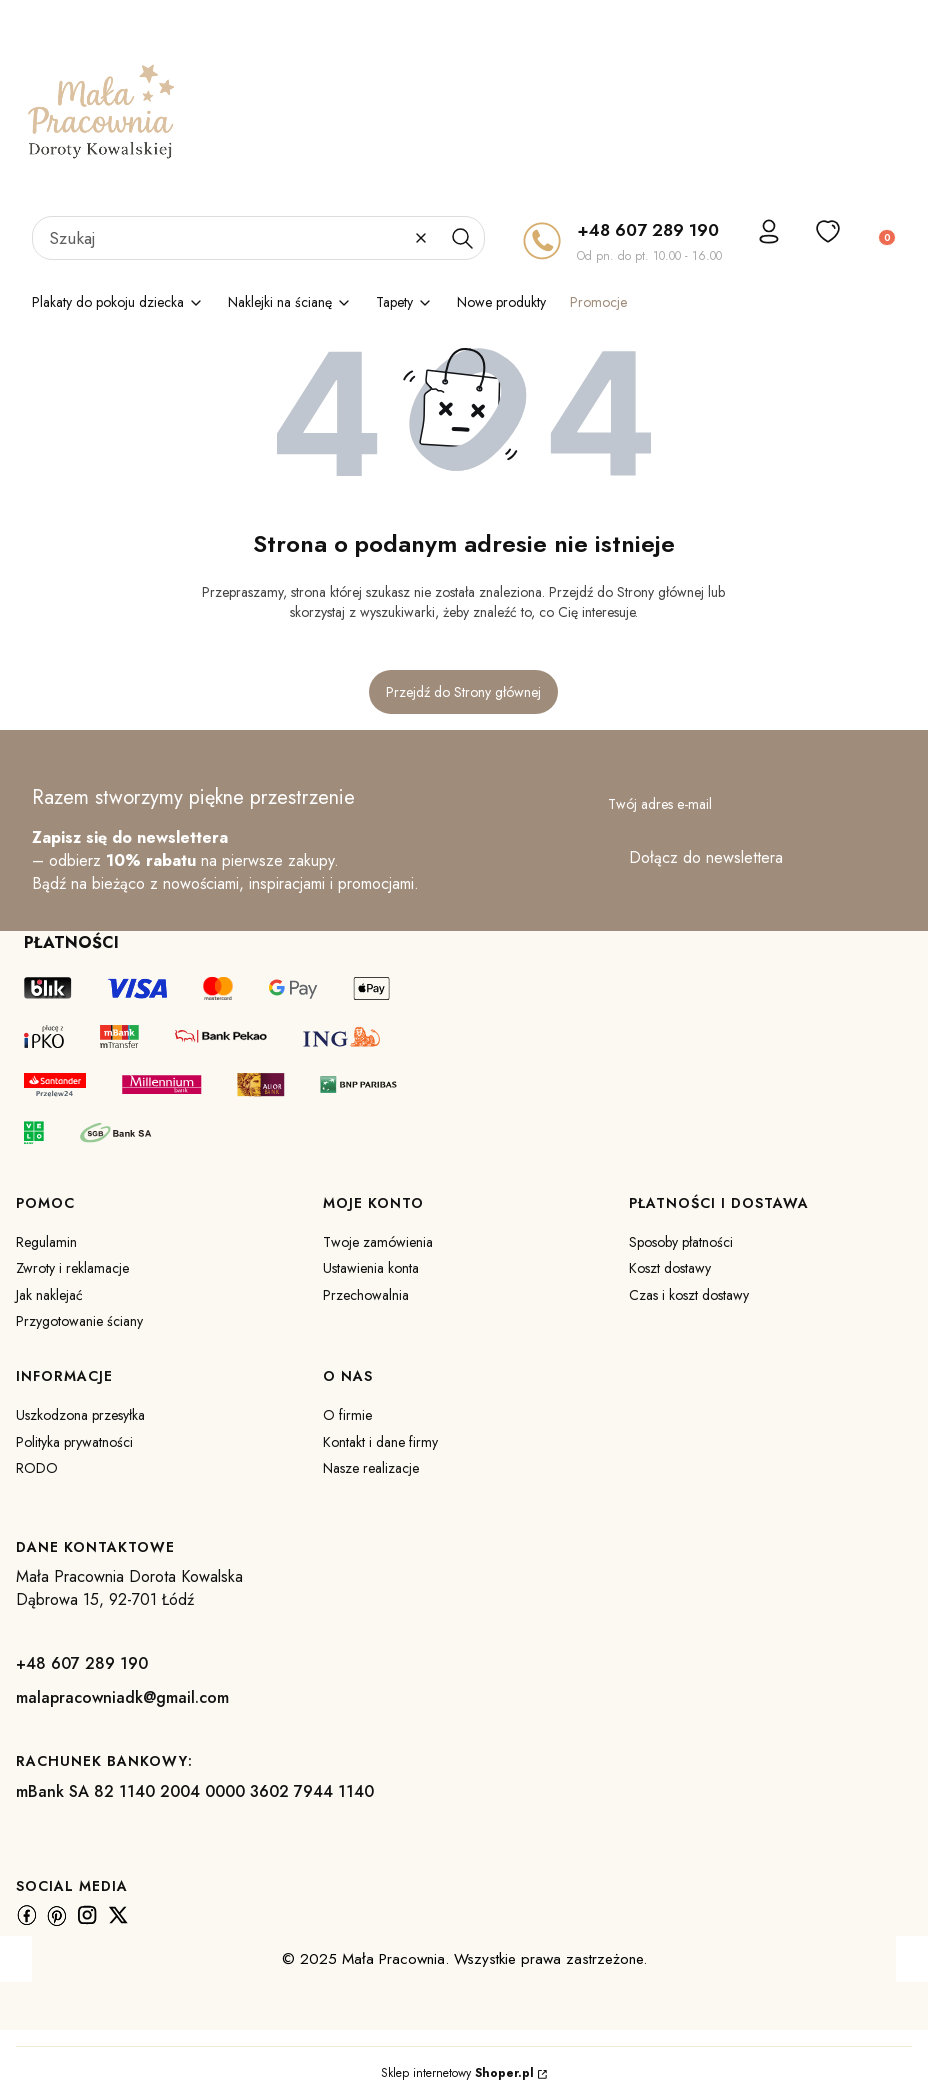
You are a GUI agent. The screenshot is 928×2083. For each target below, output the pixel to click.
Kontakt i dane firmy (380, 1442)
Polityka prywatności (74, 1442)
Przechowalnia (366, 1295)
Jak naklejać (49, 1295)
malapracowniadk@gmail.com (122, 1697)
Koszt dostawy (670, 1268)
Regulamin (46, 1242)
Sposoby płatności (681, 1242)
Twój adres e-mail (660, 804)
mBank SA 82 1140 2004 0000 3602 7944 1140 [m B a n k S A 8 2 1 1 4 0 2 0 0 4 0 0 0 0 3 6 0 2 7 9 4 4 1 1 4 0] (195, 1791)
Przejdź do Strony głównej (463, 692)
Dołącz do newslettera (706, 858)
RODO (37, 1468)
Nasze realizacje (371, 1468)
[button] (462, 238)
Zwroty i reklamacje (72, 1268)
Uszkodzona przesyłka (80, 1415)
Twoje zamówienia (378, 1242)
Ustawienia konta (371, 1268)
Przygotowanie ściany (79, 1321)
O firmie (347, 1415)
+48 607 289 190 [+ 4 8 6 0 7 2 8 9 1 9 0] (648, 230)
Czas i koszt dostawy (689, 1295)
